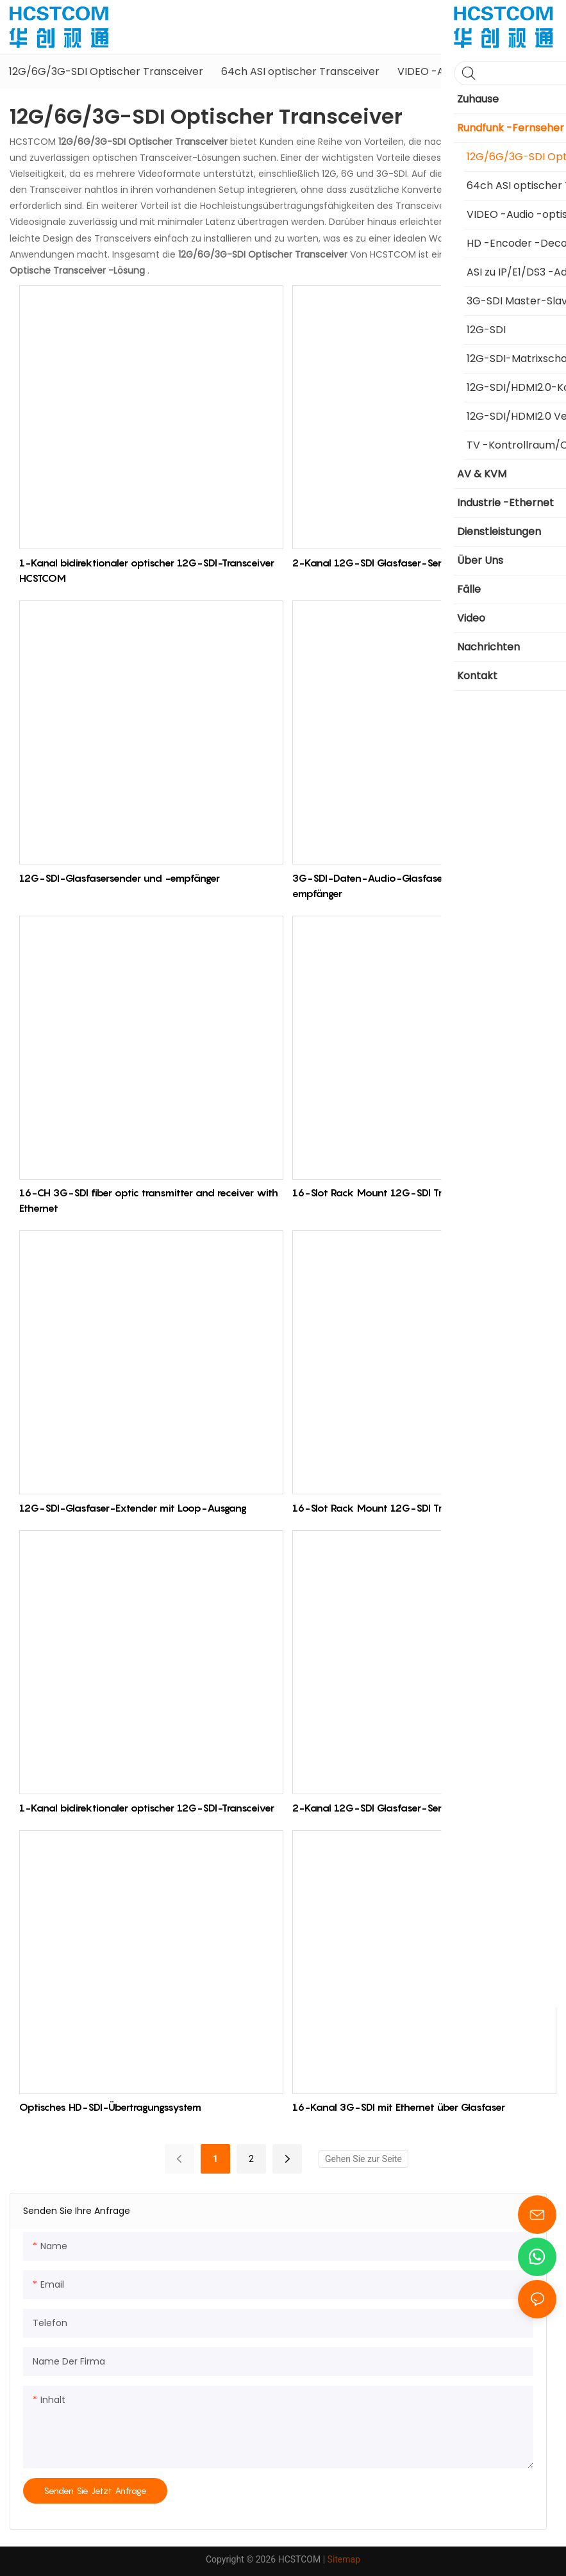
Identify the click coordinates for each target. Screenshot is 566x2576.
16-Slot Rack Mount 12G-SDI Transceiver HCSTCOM (413, 1192)
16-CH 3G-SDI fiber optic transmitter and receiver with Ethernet (148, 1200)
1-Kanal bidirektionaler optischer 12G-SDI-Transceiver (146, 1807)
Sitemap (344, 2559)
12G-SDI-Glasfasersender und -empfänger (119, 877)
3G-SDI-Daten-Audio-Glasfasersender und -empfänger (399, 885)
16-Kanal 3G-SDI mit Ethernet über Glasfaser (398, 2107)
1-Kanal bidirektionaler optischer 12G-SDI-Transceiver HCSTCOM (146, 570)
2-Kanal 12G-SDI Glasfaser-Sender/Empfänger (402, 562)
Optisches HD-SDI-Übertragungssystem (110, 2107)
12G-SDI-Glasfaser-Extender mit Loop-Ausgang (133, 1507)
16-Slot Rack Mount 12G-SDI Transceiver (389, 1507)
